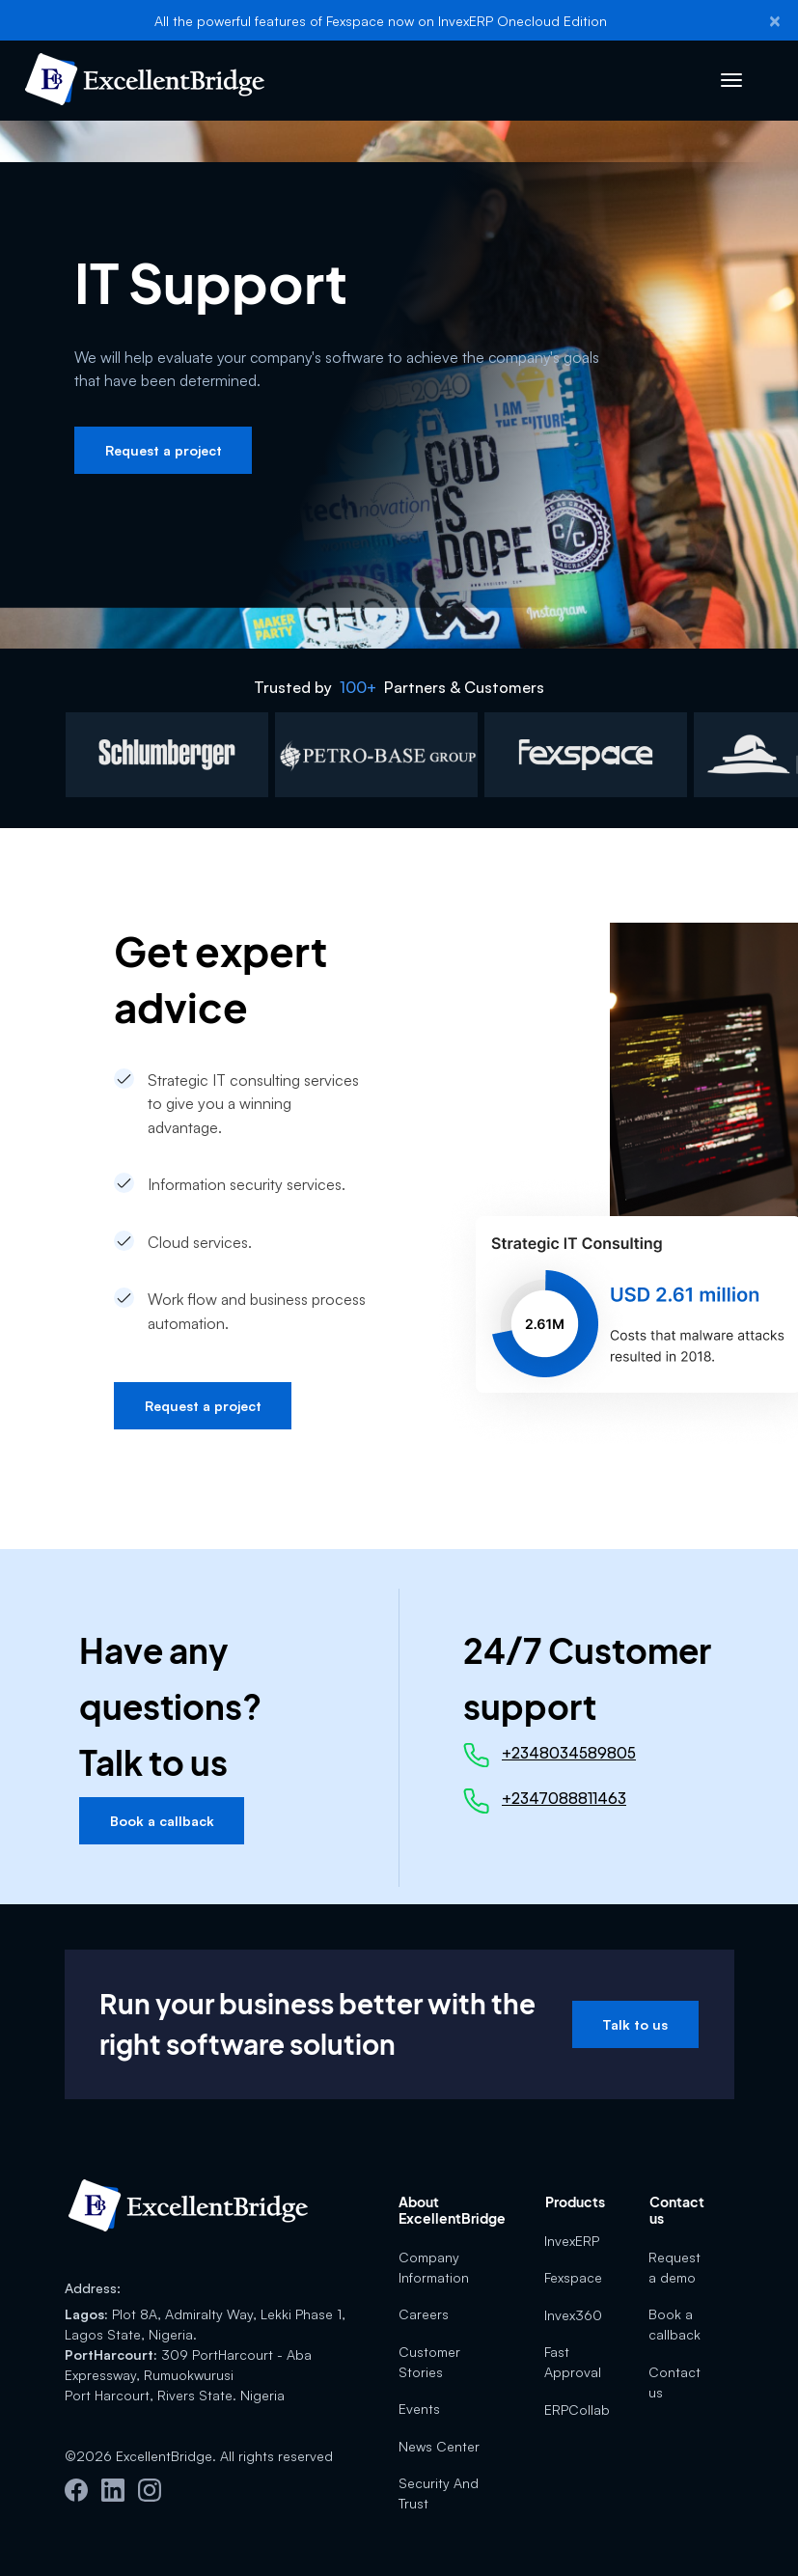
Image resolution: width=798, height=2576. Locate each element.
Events (419, 2408)
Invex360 (573, 2315)
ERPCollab (577, 2409)
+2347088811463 (564, 1798)
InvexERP (571, 2240)
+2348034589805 (569, 1752)
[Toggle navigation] (732, 81)
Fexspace (573, 2277)
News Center (439, 2446)
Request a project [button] (163, 450)
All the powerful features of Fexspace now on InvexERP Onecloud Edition (380, 21)
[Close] (774, 20)
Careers (424, 2314)
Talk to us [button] (635, 2024)
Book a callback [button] (162, 1821)
